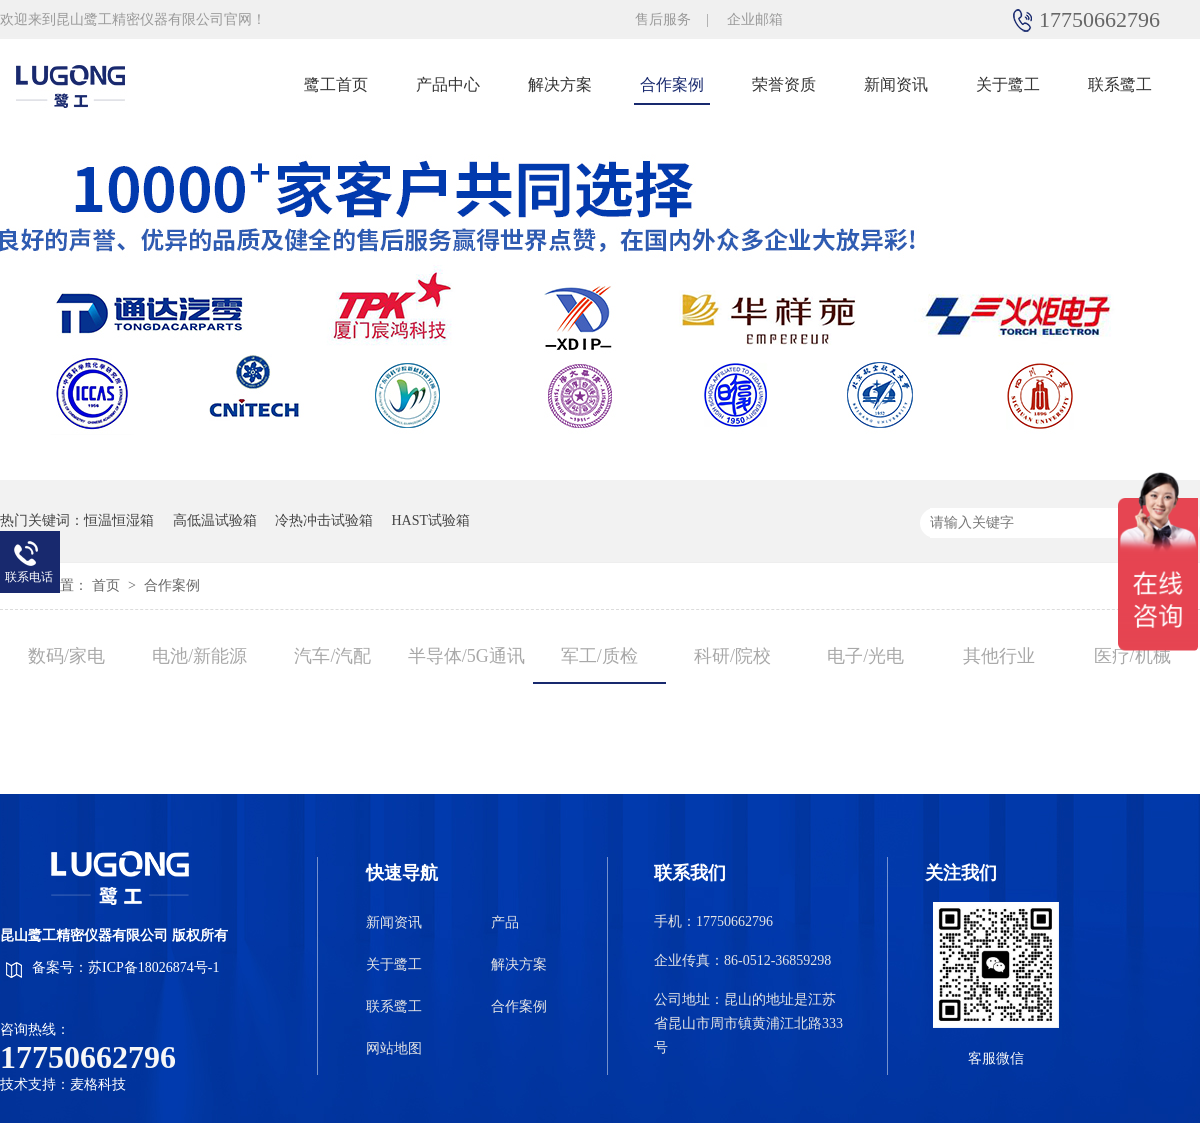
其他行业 (999, 656)
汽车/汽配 (332, 656)
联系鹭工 (1120, 84)
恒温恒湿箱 (119, 520)
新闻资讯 (896, 84)
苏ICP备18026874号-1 (153, 967)
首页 (108, 585)
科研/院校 (732, 656)
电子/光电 (865, 656)
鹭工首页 (336, 84)
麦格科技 (98, 1084)
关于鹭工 (1008, 84)
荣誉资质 (784, 84)
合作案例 (672, 84)
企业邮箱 (755, 19)
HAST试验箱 (431, 520)
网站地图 (394, 1048)
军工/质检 (599, 656)
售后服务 (663, 19)
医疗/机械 (1132, 656)
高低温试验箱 (215, 520)
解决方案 (560, 84)
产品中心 (448, 84)
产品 (505, 922)
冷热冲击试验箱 (324, 520)
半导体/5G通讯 (466, 656)
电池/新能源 (199, 656)
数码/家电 (66, 656)
